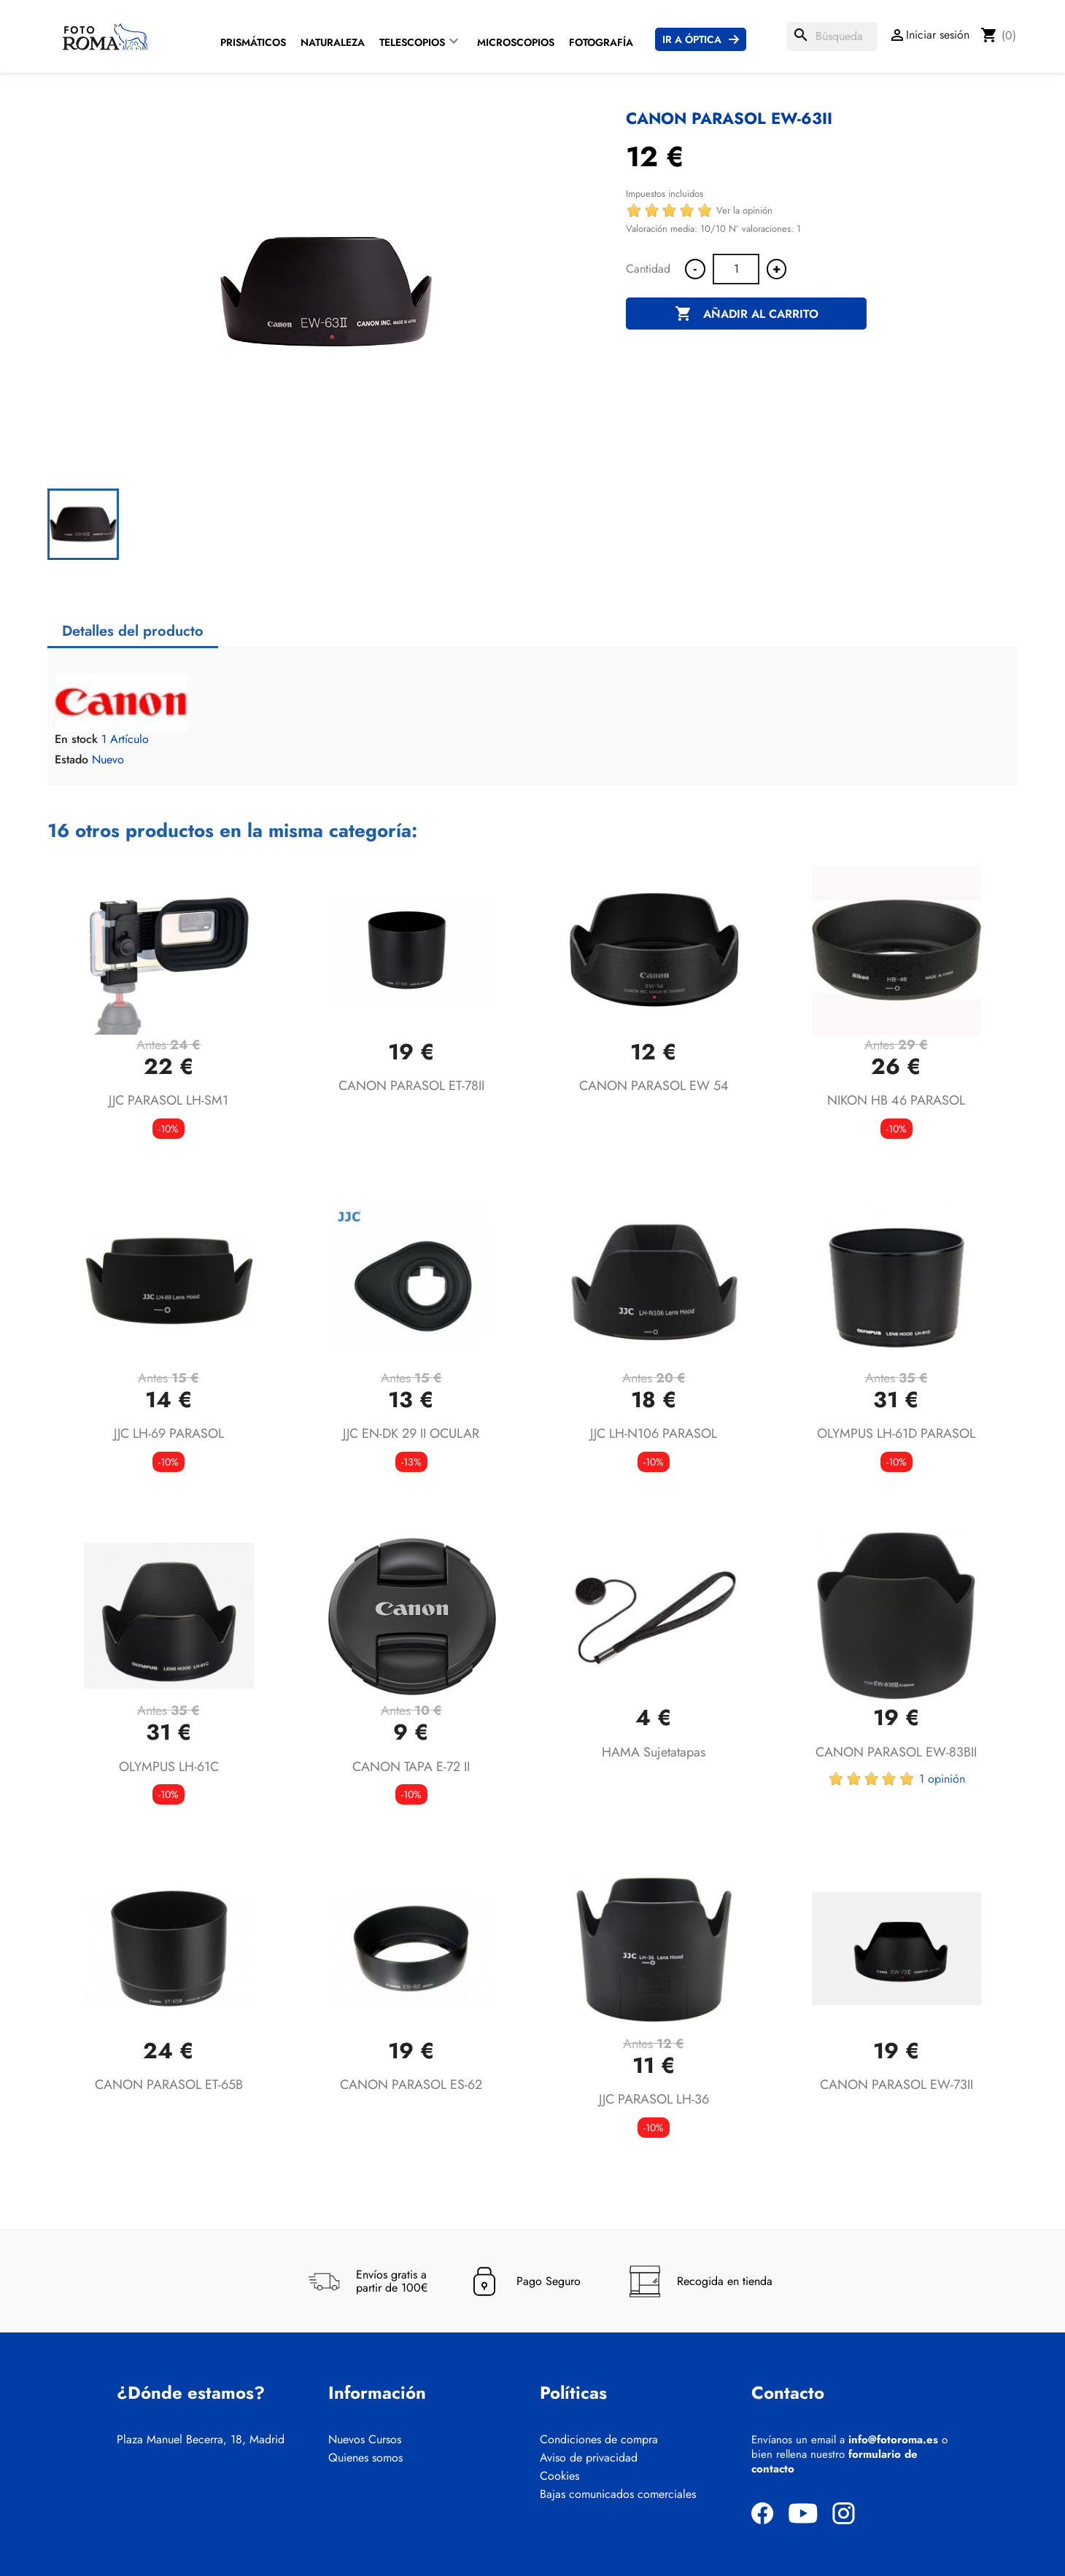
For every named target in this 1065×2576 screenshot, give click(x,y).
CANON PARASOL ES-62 (411, 2084)
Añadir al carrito (746, 314)
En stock (76, 739)
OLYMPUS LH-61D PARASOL (896, 1433)
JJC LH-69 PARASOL (169, 1433)
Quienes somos (365, 2458)
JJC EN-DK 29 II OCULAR (411, 1433)
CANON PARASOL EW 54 (654, 1085)
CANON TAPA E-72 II (411, 1766)
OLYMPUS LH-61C (169, 1766)
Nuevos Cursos (364, 2439)
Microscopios (515, 42)
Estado (71, 759)
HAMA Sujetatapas (653, 1752)
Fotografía (601, 42)
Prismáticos (253, 42)
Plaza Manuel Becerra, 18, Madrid (200, 2439)
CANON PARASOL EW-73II (896, 2084)
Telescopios (412, 42)
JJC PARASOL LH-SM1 (168, 1100)
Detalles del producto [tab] (133, 631)
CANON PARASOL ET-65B (169, 2084)
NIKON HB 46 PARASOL (896, 1100)
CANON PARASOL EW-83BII (896, 1752)
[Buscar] (832, 36)
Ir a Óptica (691, 39)
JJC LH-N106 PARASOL (653, 1433)
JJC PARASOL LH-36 (654, 2099)
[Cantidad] (736, 269)
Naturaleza (333, 42)
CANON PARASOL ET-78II (411, 1085)
